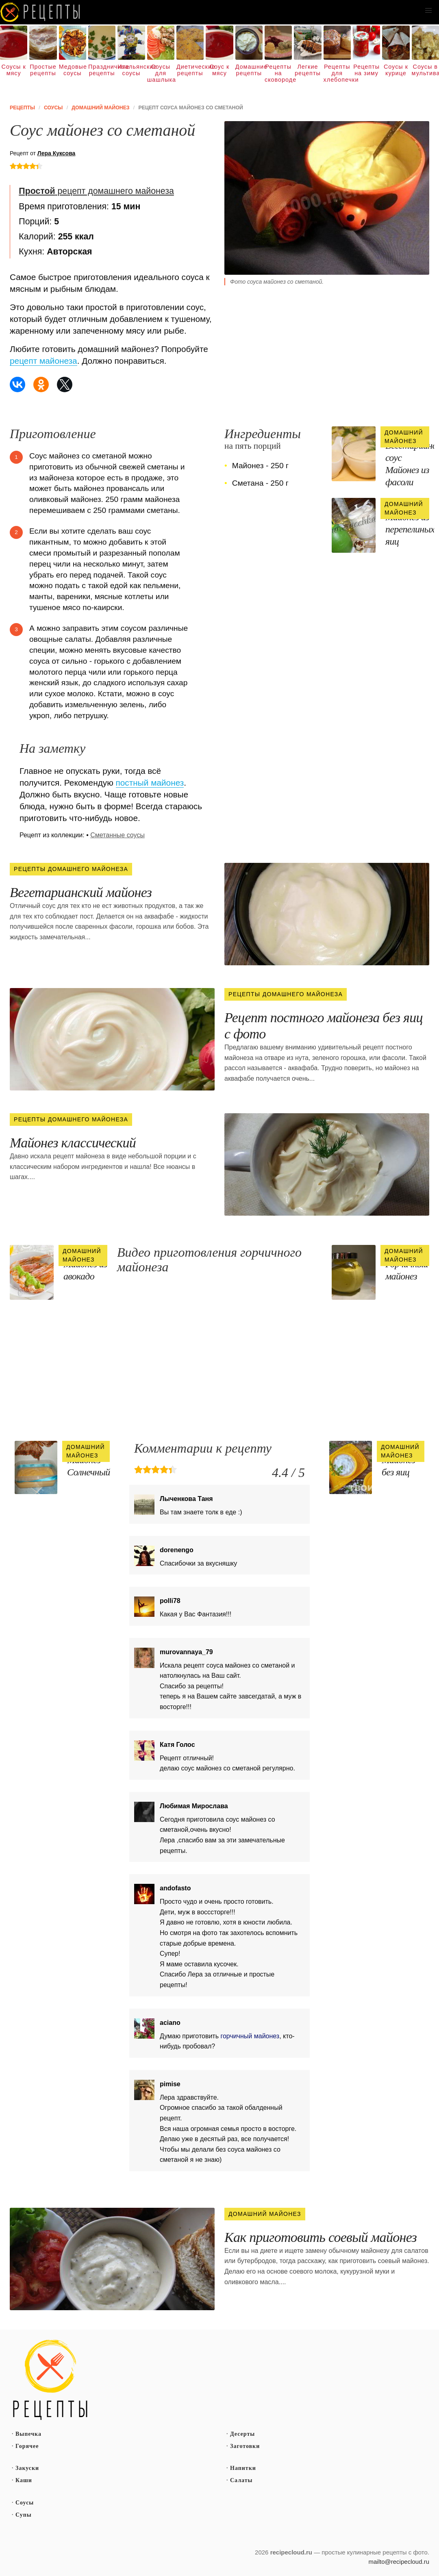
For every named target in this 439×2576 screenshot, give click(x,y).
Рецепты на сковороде (278, 73)
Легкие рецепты (308, 69)
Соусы (24, 2503)
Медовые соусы (72, 69)
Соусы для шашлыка (160, 73)
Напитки (243, 2468)
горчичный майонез (249, 2036)
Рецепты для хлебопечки (337, 73)
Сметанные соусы (117, 835)
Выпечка (28, 2434)
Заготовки (245, 2446)
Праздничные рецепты (101, 69)
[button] (428, 10)
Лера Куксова (56, 153)
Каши (23, 2480)
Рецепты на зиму (366, 69)
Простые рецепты (43, 69)
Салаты (241, 2480)
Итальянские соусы (131, 69)
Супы (23, 2515)
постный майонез (150, 782)
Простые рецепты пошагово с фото (50, 2380)
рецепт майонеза (43, 360)
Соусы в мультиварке (425, 69)
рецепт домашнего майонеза (96, 191)
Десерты (242, 2434)
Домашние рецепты (249, 69)
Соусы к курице (396, 69)
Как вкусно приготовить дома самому (40, 12)
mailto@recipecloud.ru (399, 2561)
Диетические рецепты (190, 69)
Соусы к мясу (14, 69)
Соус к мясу (220, 69)
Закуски (27, 2468)
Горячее (27, 2446)
